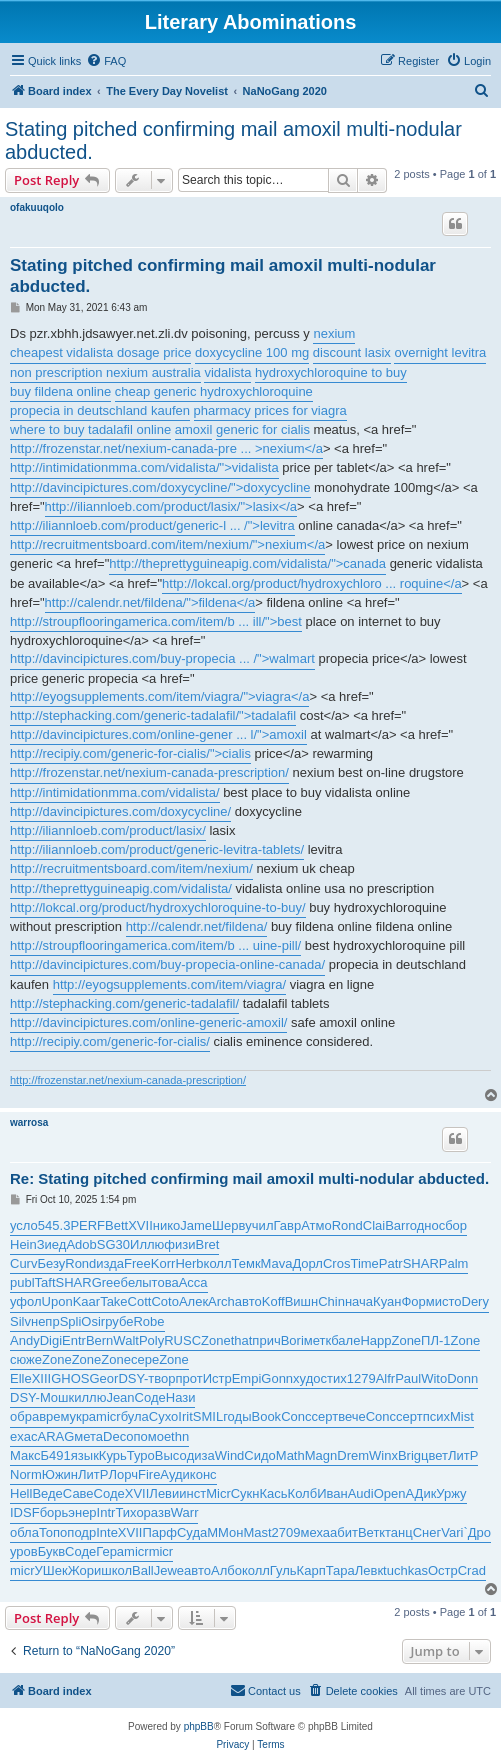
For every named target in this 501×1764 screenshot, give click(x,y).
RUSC (182, 1340)
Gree (106, 1282)
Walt (126, 1340)
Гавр (287, 1225)
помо (148, 1436)
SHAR (421, 1263)
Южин (60, 1474)
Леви (164, 1493)
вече (352, 1416)
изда (110, 1263)
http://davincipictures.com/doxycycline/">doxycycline (160, 487)
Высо (171, 1455)
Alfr (386, 1378)
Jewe (169, 1570)
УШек (51, 1570)
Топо (53, 1532)
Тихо (129, 1512)
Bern (99, 1340)
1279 (361, 1378)
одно (424, 1225)
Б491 (56, 1455)
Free (137, 1263)
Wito (434, 1378)
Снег (427, 1532)
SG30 (113, 1244)
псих (436, 1416)
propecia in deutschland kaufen (100, 410)
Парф (159, 1532)
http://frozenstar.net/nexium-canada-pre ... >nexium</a (166, 448)
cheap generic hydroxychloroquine (214, 391)
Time (364, 1263)
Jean (120, 1397)
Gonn (277, 1378)
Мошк (57, 1397)
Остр (443, 1570)
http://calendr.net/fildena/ (197, 926)
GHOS (70, 1378)
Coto (164, 1301)
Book (266, 1416)
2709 (286, 1532)
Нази (181, 1397)
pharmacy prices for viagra (270, 410)
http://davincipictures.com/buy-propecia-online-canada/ (167, 964)
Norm (26, 1474)
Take (113, 1301)
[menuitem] (106, 61)
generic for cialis (263, 429)
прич (266, 1340)
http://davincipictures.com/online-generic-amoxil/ (148, 1022)
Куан (387, 1301)
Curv (23, 1263)
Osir (93, 1321)
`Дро (477, 1532)
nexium (334, 333)
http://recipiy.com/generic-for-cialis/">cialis (130, 753)
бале (345, 1340)
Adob (81, 1244)
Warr (185, 1512)
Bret (207, 1244)
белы (136, 1282)
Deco (118, 1436)
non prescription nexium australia (105, 372)
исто (448, 1301)
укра (82, 1416)
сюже (26, 1359)
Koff (273, 1301)
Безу (51, 1263)
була (135, 1416)
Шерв (228, 1225)
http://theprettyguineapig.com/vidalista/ (121, 888)
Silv (20, 1321)
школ (116, 1570)
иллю (90, 1397)
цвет (434, 1455)
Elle (21, 1378)
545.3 (54, 1225)
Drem (353, 1455)
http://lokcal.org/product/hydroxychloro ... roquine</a (312, 583)
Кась (274, 1493)
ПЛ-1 (435, 1340)
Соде (150, 1397)
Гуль (283, 1570)
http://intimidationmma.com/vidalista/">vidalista (144, 467)
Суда (192, 1532)
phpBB (199, 1726)
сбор (453, 1225)
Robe (148, 1321)
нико (167, 1225)
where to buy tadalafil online (90, 429)
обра (24, 1416)
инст (192, 1493)
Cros (336, 1263)
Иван (332, 1493)
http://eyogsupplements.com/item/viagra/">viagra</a (159, 696)
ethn (176, 1436)
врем (54, 1416)
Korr (163, 1263)
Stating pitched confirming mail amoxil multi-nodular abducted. (233, 140)
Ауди (174, 1474)
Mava (277, 1263)
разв (157, 1512)
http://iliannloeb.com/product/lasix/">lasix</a (171, 506)
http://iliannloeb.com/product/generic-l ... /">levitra (152, 525)
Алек (193, 1301)
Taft (45, 1282)
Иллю (147, 1244)
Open (390, 1493)
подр (81, 1532)
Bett (116, 1225)
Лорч (122, 1474)
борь (54, 1512)
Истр (217, 1378)
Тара (340, 1570)
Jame (196, 1225)
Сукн (245, 1493)
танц (399, 1532)
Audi (361, 1493)
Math (290, 1455)
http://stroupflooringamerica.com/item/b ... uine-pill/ (155, 945)
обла (24, 1532)
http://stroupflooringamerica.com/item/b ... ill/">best (156, 621)
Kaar (86, 1301)
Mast (257, 1532)
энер (82, 1512)
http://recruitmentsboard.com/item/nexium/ (131, 868)
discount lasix (352, 352)
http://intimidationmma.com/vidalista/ (115, 792)
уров (24, 1551)
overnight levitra (440, 352)
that (242, 1340)
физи (179, 1244)
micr (108, 1416)
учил (259, 1225)
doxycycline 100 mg (252, 352)
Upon (57, 1301)
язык (85, 1455)
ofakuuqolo (37, 207)
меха (315, 1532)
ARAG (55, 1436)
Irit (185, 1416)
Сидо (259, 1455)
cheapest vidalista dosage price (100, 352)
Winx (383, 1455)
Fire (149, 1474)
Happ (375, 1340)
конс (203, 1474)
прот (188, 1378)
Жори (85, 1570)
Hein (23, 1244)
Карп (311, 1570)
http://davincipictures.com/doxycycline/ (120, 811)
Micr (218, 1493)
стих (334, 1378)
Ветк (371, 1532)
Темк (246, 1263)
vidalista (227, 372)
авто (248, 1301)
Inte (107, 1532)
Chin (331, 1301)
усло (24, 1225)
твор (161, 1378)
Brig (409, 1455)
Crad (472, 1570)
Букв (51, 1551)
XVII (140, 1225)
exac (23, 1436)
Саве (78, 1493)
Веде (47, 1493)
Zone (216, 1340)
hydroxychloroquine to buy (331, 372)
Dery (475, 1301)
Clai (374, 1225)
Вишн (302, 1301)
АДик (421, 1493)
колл (218, 1263)
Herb (189, 1263)
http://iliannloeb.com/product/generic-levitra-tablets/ (157, 849)
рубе (119, 1321)
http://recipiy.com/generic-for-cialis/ (110, 1041)
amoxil (194, 429)
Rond (347, 1225)
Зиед (52, 1244)
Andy (25, 1340)
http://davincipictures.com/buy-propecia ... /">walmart (162, 658)
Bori (292, 1340)
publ (22, 1282)
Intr (106, 1512)
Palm (454, 1263)
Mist (462, 1416)
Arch (221, 1301)
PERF (87, 1225)
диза (201, 1455)
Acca (193, 1282)
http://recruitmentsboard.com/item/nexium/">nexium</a (167, 544)
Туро (141, 1455)
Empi (247, 1378)
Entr (74, 1340)
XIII (42, 1378)
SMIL (208, 1416)
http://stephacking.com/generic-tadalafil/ (124, 1003)
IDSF (25, 1512)
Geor (104, 1378)
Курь (113, 1455)
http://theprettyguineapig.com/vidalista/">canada (247, 563)
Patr (391, 1263)
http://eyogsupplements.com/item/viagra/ (169, 984)
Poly (151, 1340)
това (165, 1282)
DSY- (133, 1378)
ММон (225, 1532)
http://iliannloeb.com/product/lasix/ (108, 830)
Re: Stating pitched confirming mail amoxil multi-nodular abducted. (249, 1178)
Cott (140, 1301)
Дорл (307, 1263)
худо (306, 1378)
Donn (462, 1378)
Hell (21, 1493)
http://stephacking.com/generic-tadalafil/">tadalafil (153, 715)
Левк (369, 1570)
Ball (143, 1570)
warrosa (29, 1122)
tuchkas (405, 1570)
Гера (110, 1551)
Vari (452, 1532)
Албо (226, 1570)
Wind (230, 1455)
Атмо (316, 1225)
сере (145, 1359)
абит (344, 1532)
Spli (71, 1321)
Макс (25, 1455)
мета (88, 1436)
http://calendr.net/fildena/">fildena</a (150, 602)
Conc (296, 1416)
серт (324, 1416)
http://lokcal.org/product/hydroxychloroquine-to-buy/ (158, 907)
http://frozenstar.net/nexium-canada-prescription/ (149, 772)
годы (237, 1416)
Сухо (163, 1416)
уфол (26, 1301)
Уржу (451, 1493)
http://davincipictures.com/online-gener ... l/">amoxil (158, 734)
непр (45, 1321)
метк (317, 1340)
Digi (51, 1340)
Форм (417, 1301)
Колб (303, 1493)
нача (359, 1301)
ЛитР (463, 1455)
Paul (408, 1378)
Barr (397, 1225)
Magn (321, 1455)
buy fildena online (60, 391)
